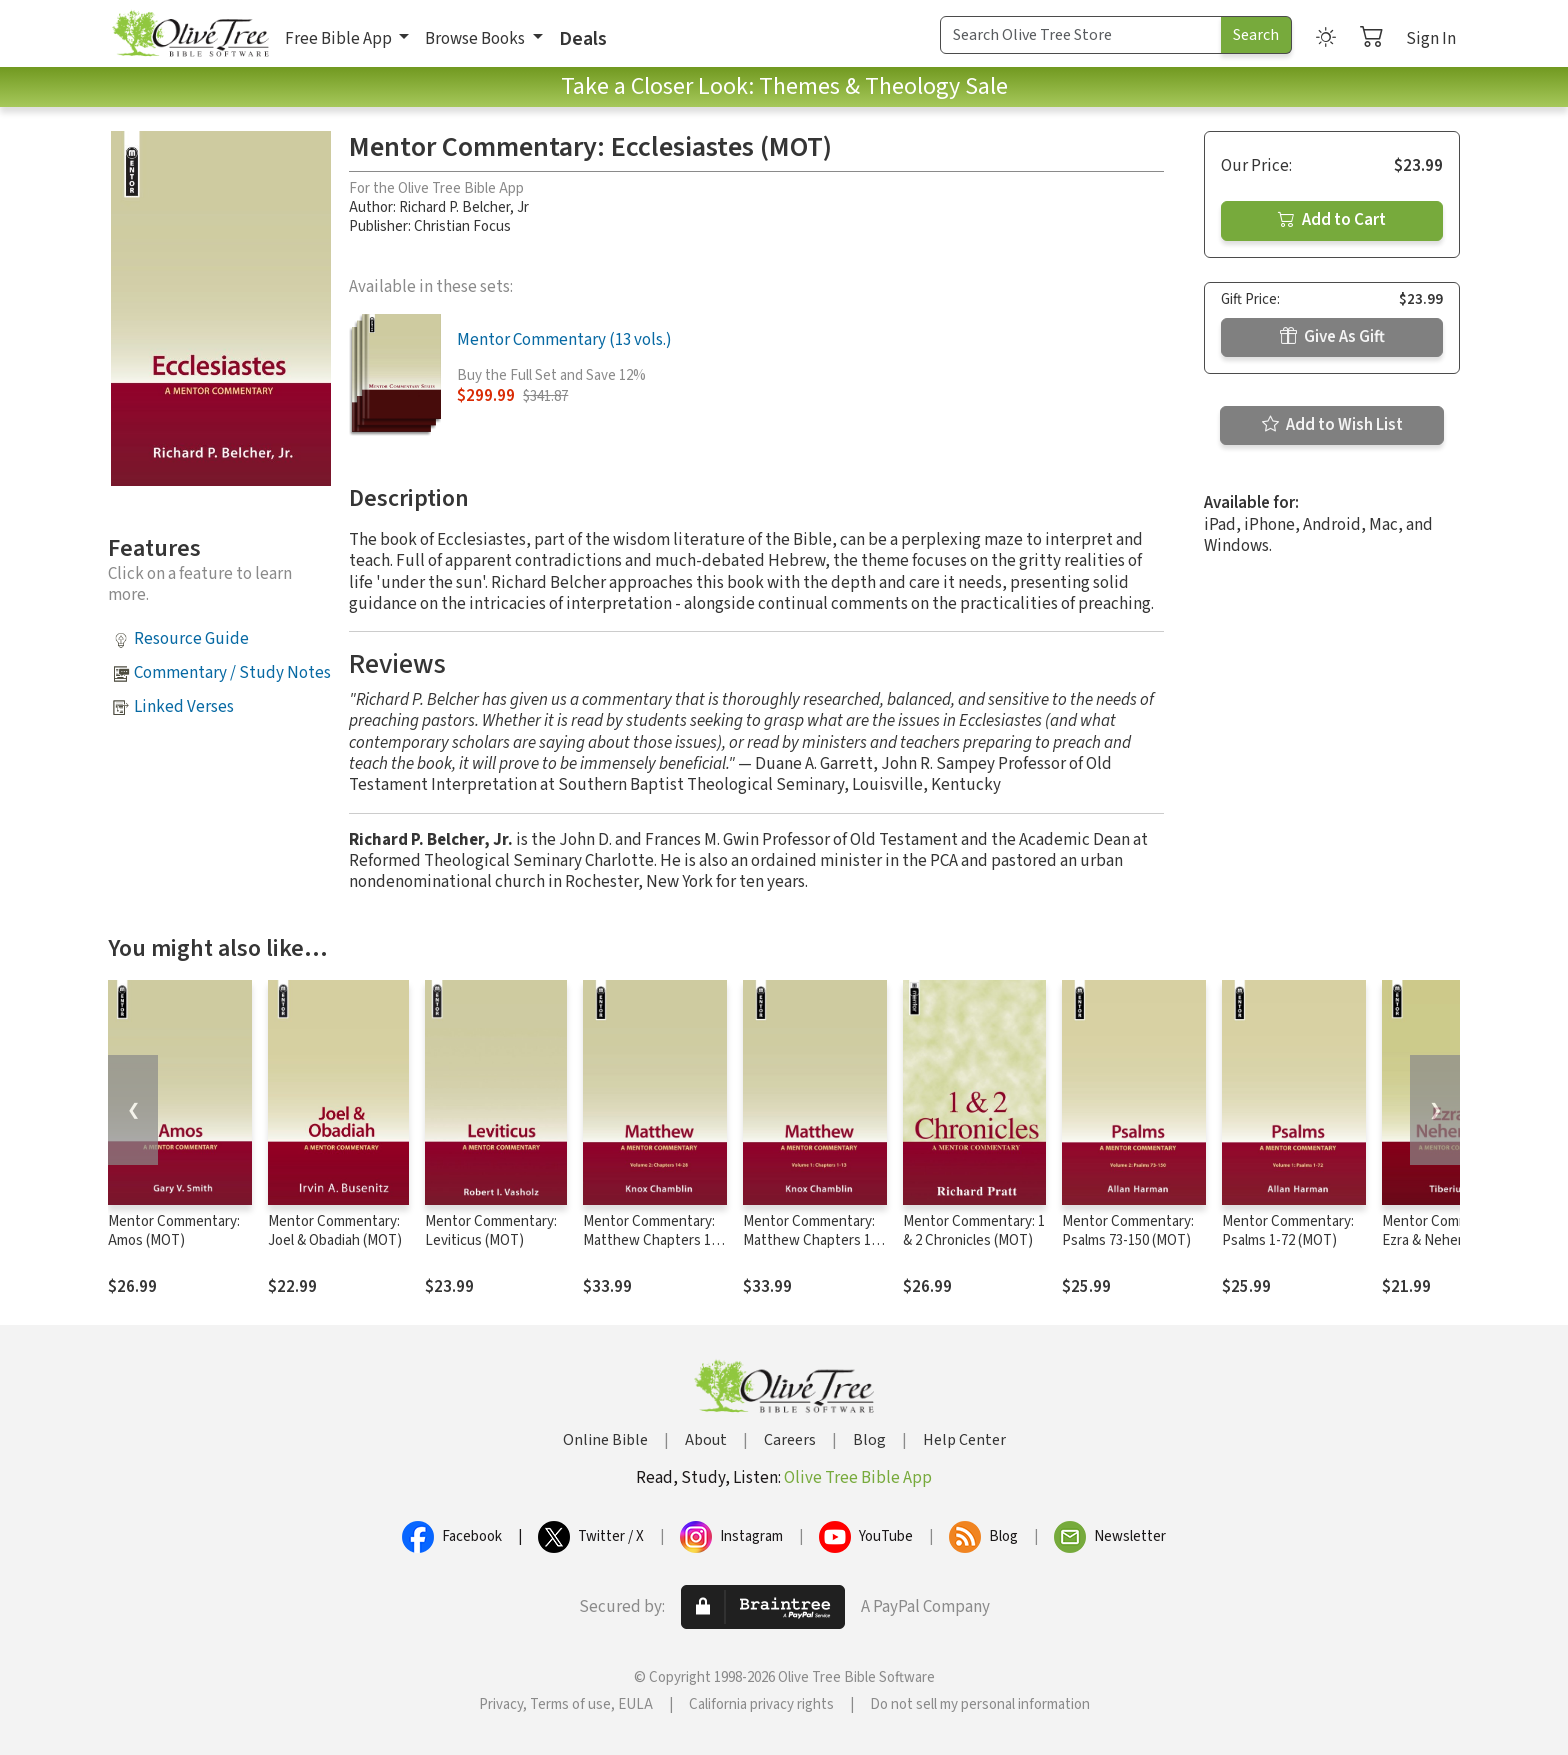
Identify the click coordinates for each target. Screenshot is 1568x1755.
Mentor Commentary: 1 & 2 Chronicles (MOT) (974, 1231)
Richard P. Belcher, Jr (464, 207)
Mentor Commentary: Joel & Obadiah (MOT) (335, 1231)
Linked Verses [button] (184, 707)
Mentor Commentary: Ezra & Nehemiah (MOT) (1448, 1240)
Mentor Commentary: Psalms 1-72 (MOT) (1288, 1231)
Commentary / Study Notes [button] (232, 673)
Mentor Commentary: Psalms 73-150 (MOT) (1128, 1231)
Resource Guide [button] (191, 639)
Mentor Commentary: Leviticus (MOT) (491, 1231)
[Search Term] (1081, 35)
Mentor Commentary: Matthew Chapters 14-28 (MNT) (653, 1240)
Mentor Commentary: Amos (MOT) (174, 1231)
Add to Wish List (1332, 425)
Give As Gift (1332, 337)
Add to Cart (1332, 220)
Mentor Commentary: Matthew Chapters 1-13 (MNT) (809, 1240)
